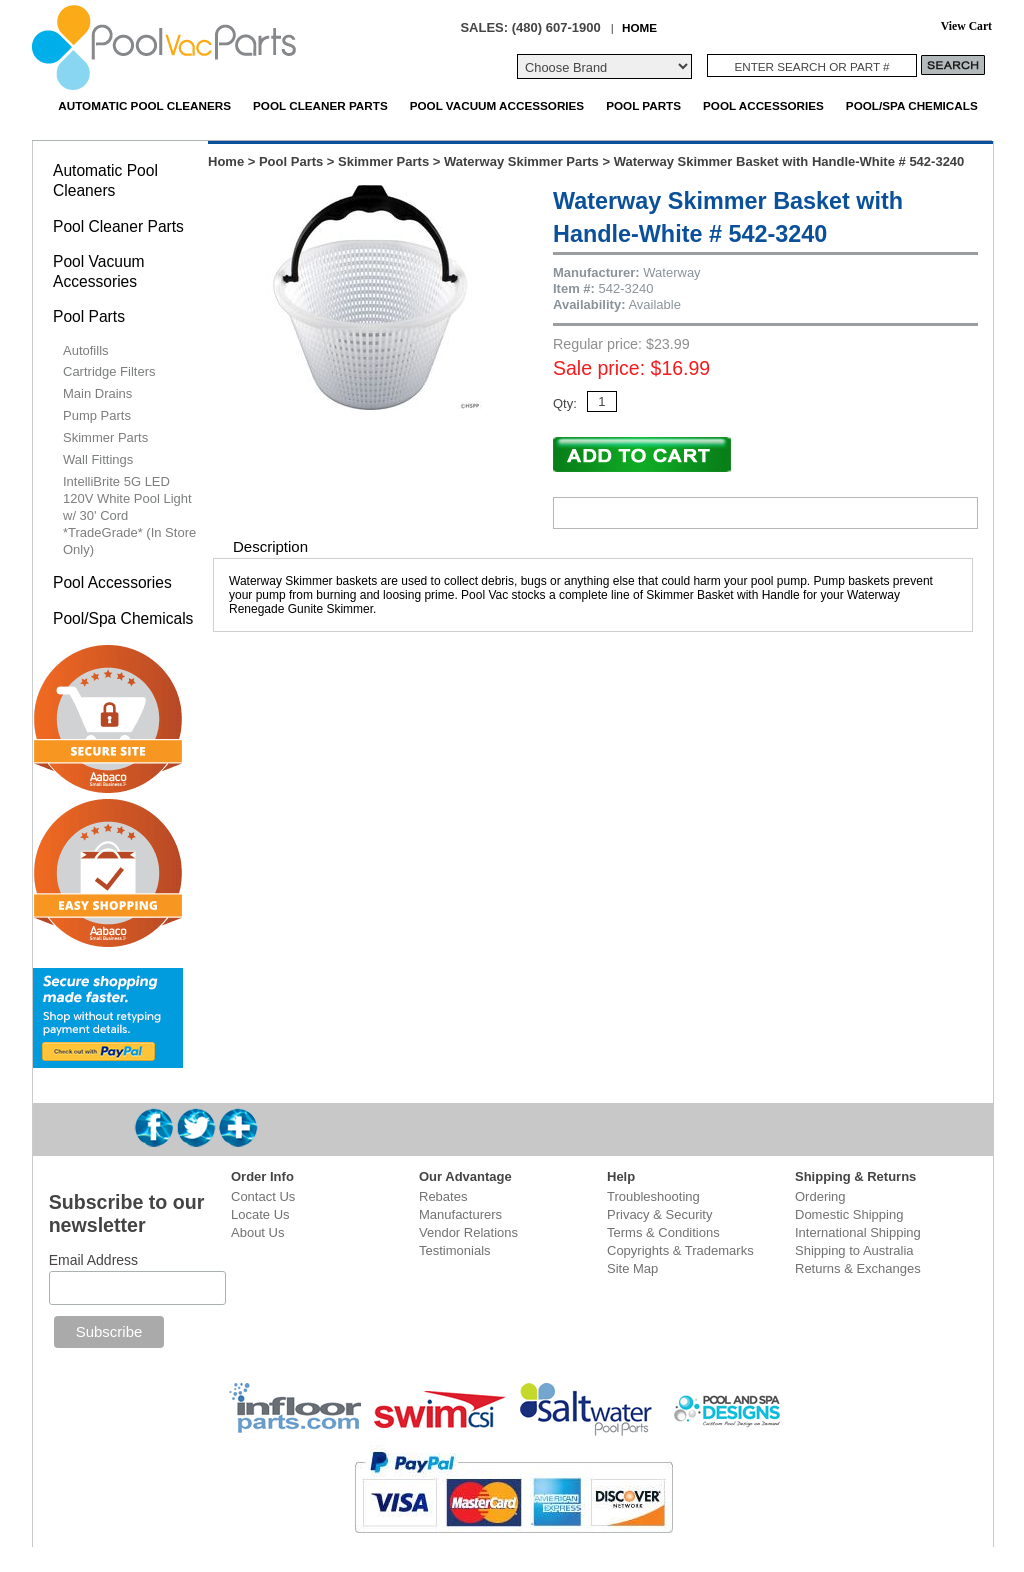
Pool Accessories (763, 105)
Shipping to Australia (854, 1250)
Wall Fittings (98, 459)
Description (270, 546)
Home (226, 161)
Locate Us (260, 1214)
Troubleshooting (653, 1196)
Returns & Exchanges (858, 1268)
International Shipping (858, 1232)
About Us (257, 1232)
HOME (639, 27)
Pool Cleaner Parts (320, 105)
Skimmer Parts (383, 161)
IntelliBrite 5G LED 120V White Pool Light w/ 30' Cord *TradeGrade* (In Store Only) (129, 515)
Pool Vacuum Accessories (497, 105)
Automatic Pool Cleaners (144, 105)
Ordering (820, 1196)
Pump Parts (97, 415)
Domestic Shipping (849, 1214)
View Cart (966, 26)
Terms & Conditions (663, 1232)
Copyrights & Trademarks (680, 1250)
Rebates (443, 1196)
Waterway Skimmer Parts (521, 161)
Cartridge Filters (109, 371)
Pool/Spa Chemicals (912, 105)
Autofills (86, 350)
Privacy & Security (659, 1214)
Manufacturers (460, 1214)
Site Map (632, 1268)
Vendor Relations (468, 1232)
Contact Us (263, 1196)
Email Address (93, 1260)
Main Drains (97, 393)
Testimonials (455, 1250)
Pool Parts (643, 105)
